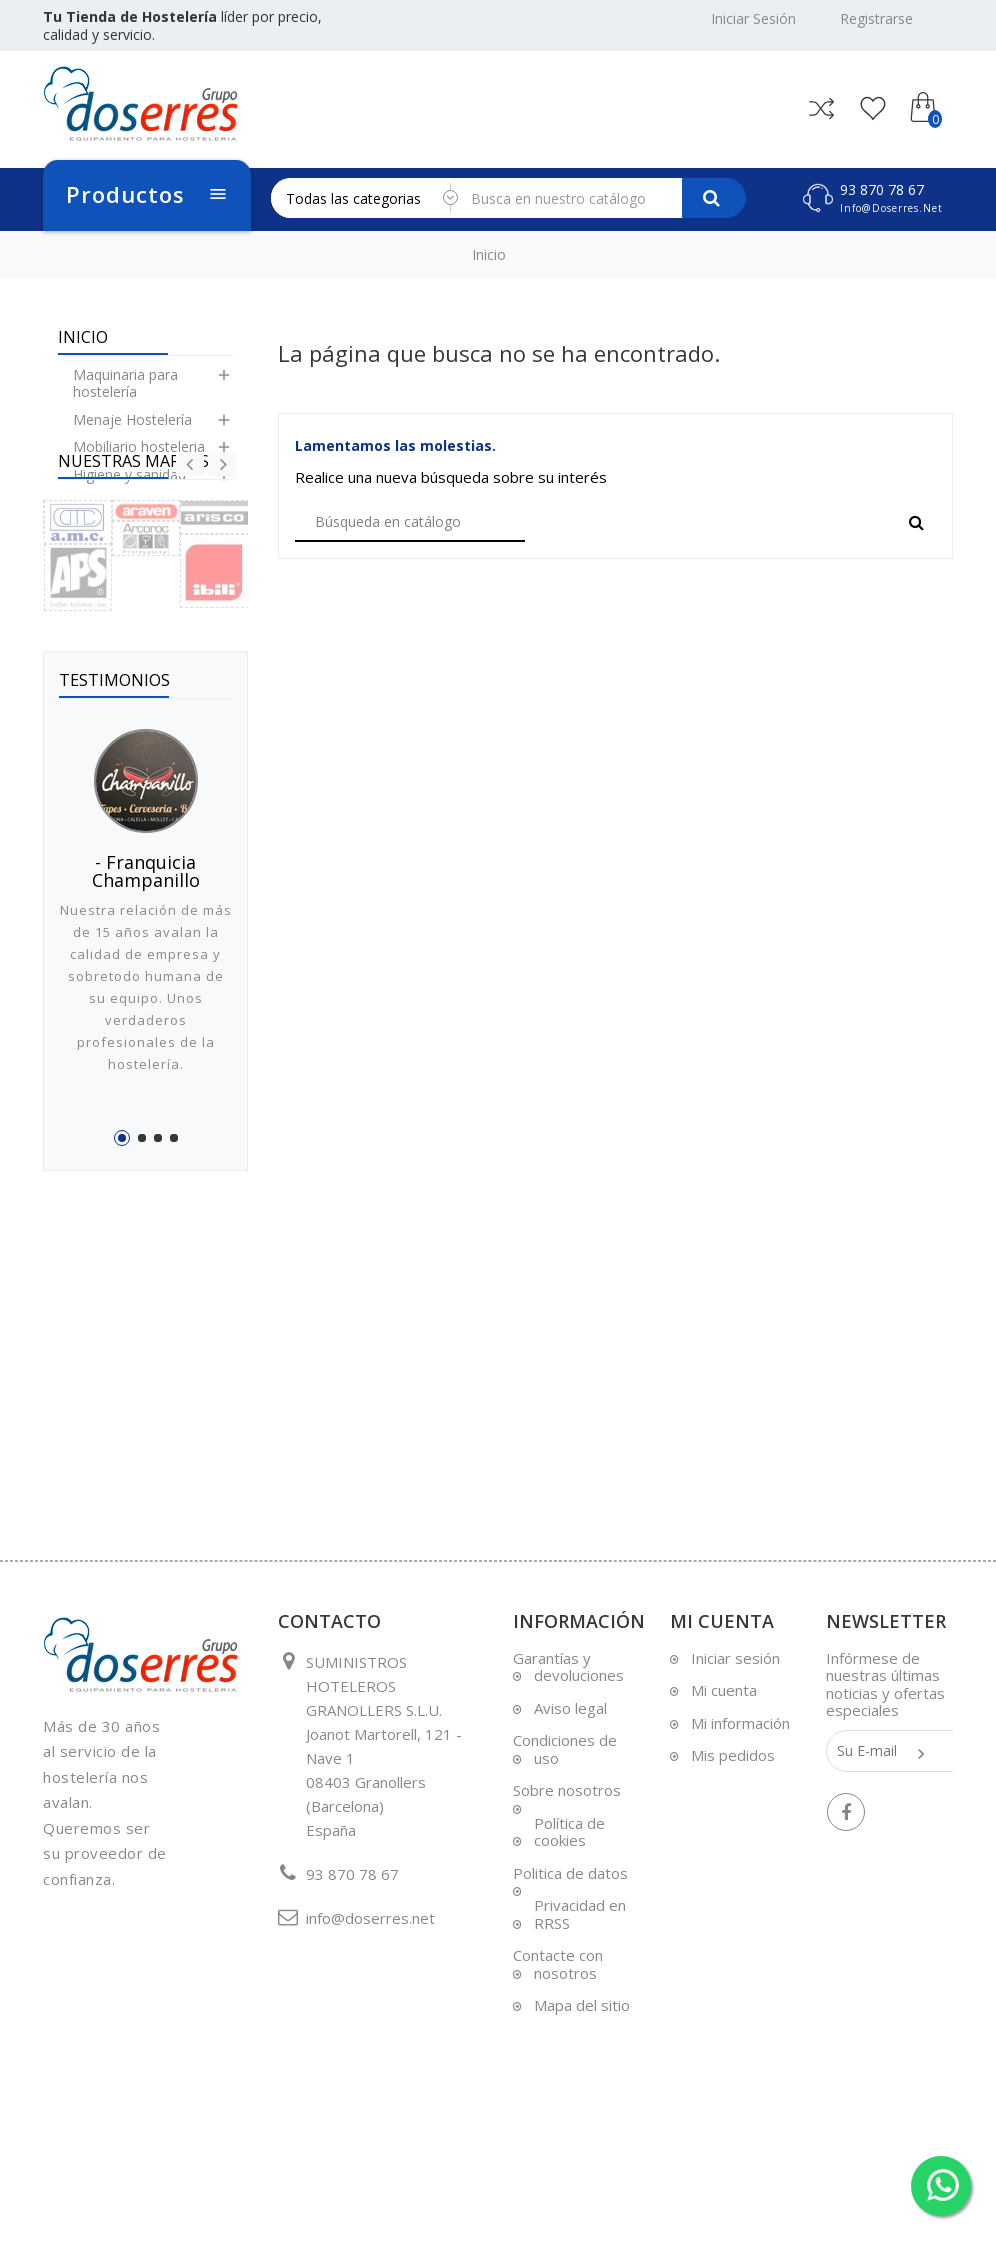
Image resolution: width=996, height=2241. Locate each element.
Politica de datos (570, 1973)
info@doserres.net (891, 208)
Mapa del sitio (582, 2105)
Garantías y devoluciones (568, 1767)
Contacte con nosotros (558, 2064)
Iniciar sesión (735, 1758)
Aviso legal (570, 1808)
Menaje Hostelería (132, 434)
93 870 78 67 (882, 189)
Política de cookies (569, 1932)
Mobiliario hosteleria (139, 461)
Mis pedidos (733, 1855)
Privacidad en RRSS (580, 2014)
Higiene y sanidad (129, 489)
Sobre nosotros (567, 1890)
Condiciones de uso (565, 1849)
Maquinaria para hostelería (125, 398)
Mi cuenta (724, 1790)
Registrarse (876, 19)
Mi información (740, 1823)
